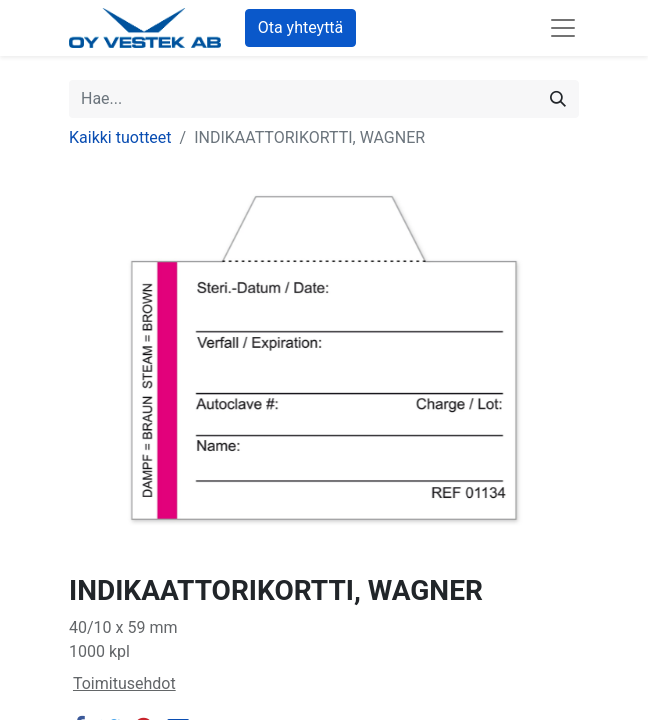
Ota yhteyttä (301, 27)
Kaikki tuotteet (120, 137)
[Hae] (558, 99)
